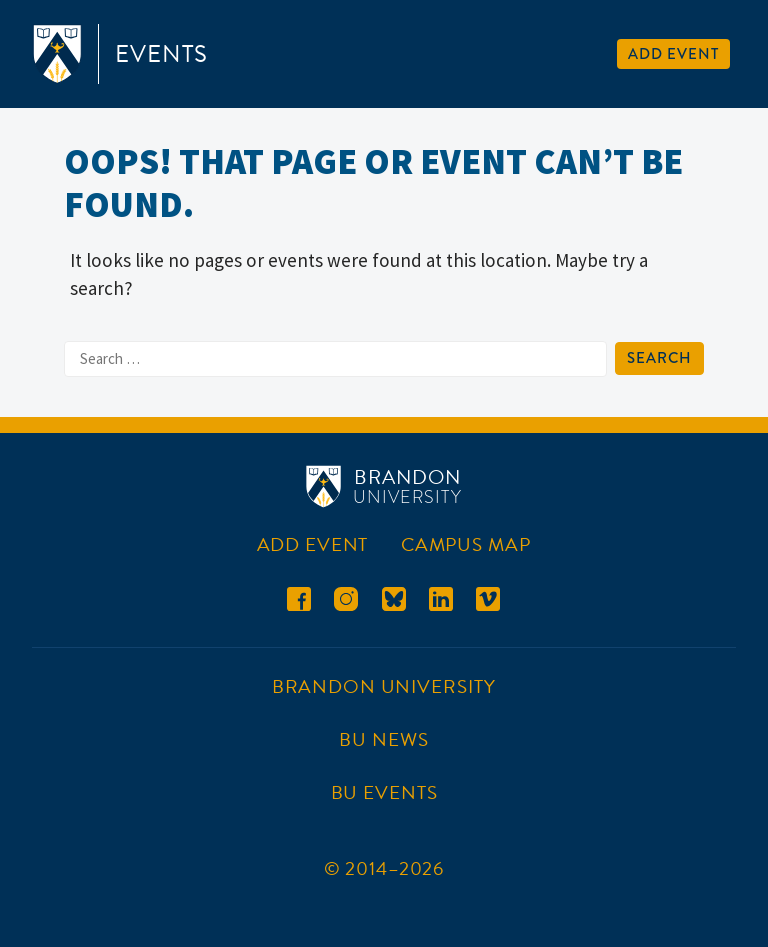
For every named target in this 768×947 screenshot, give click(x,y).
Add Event (673, 54)
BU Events (384, 792)
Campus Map (466, 544)
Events (161, 54)
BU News (383, 739)
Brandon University (384, 686)
